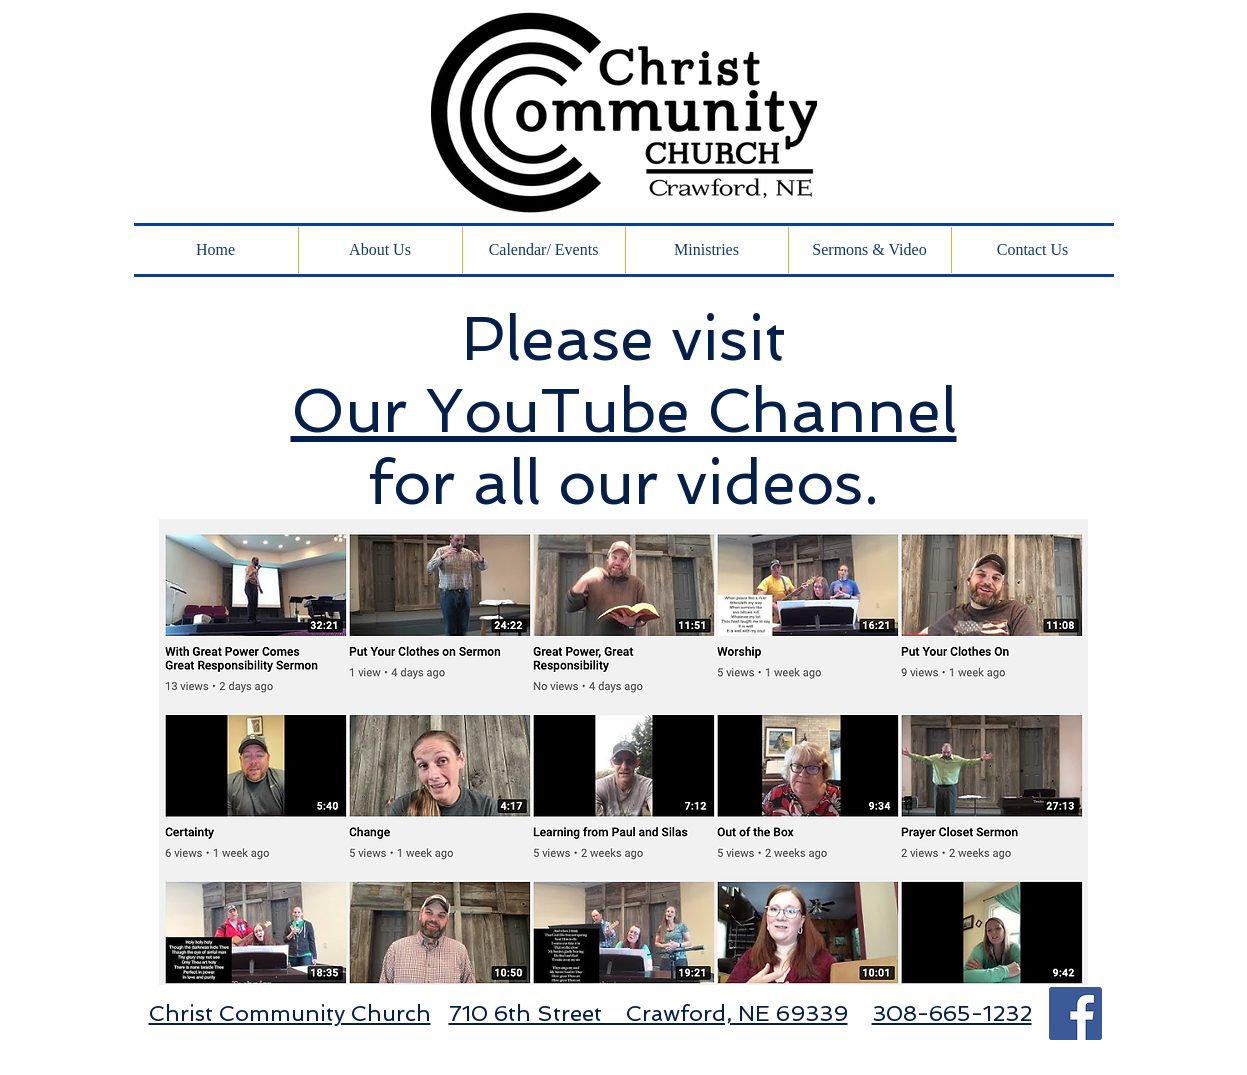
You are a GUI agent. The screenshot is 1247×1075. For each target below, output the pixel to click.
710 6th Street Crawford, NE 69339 (648, 1013)
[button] (870, 250)
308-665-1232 (952, 1013)
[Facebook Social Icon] (1075, 1013)
